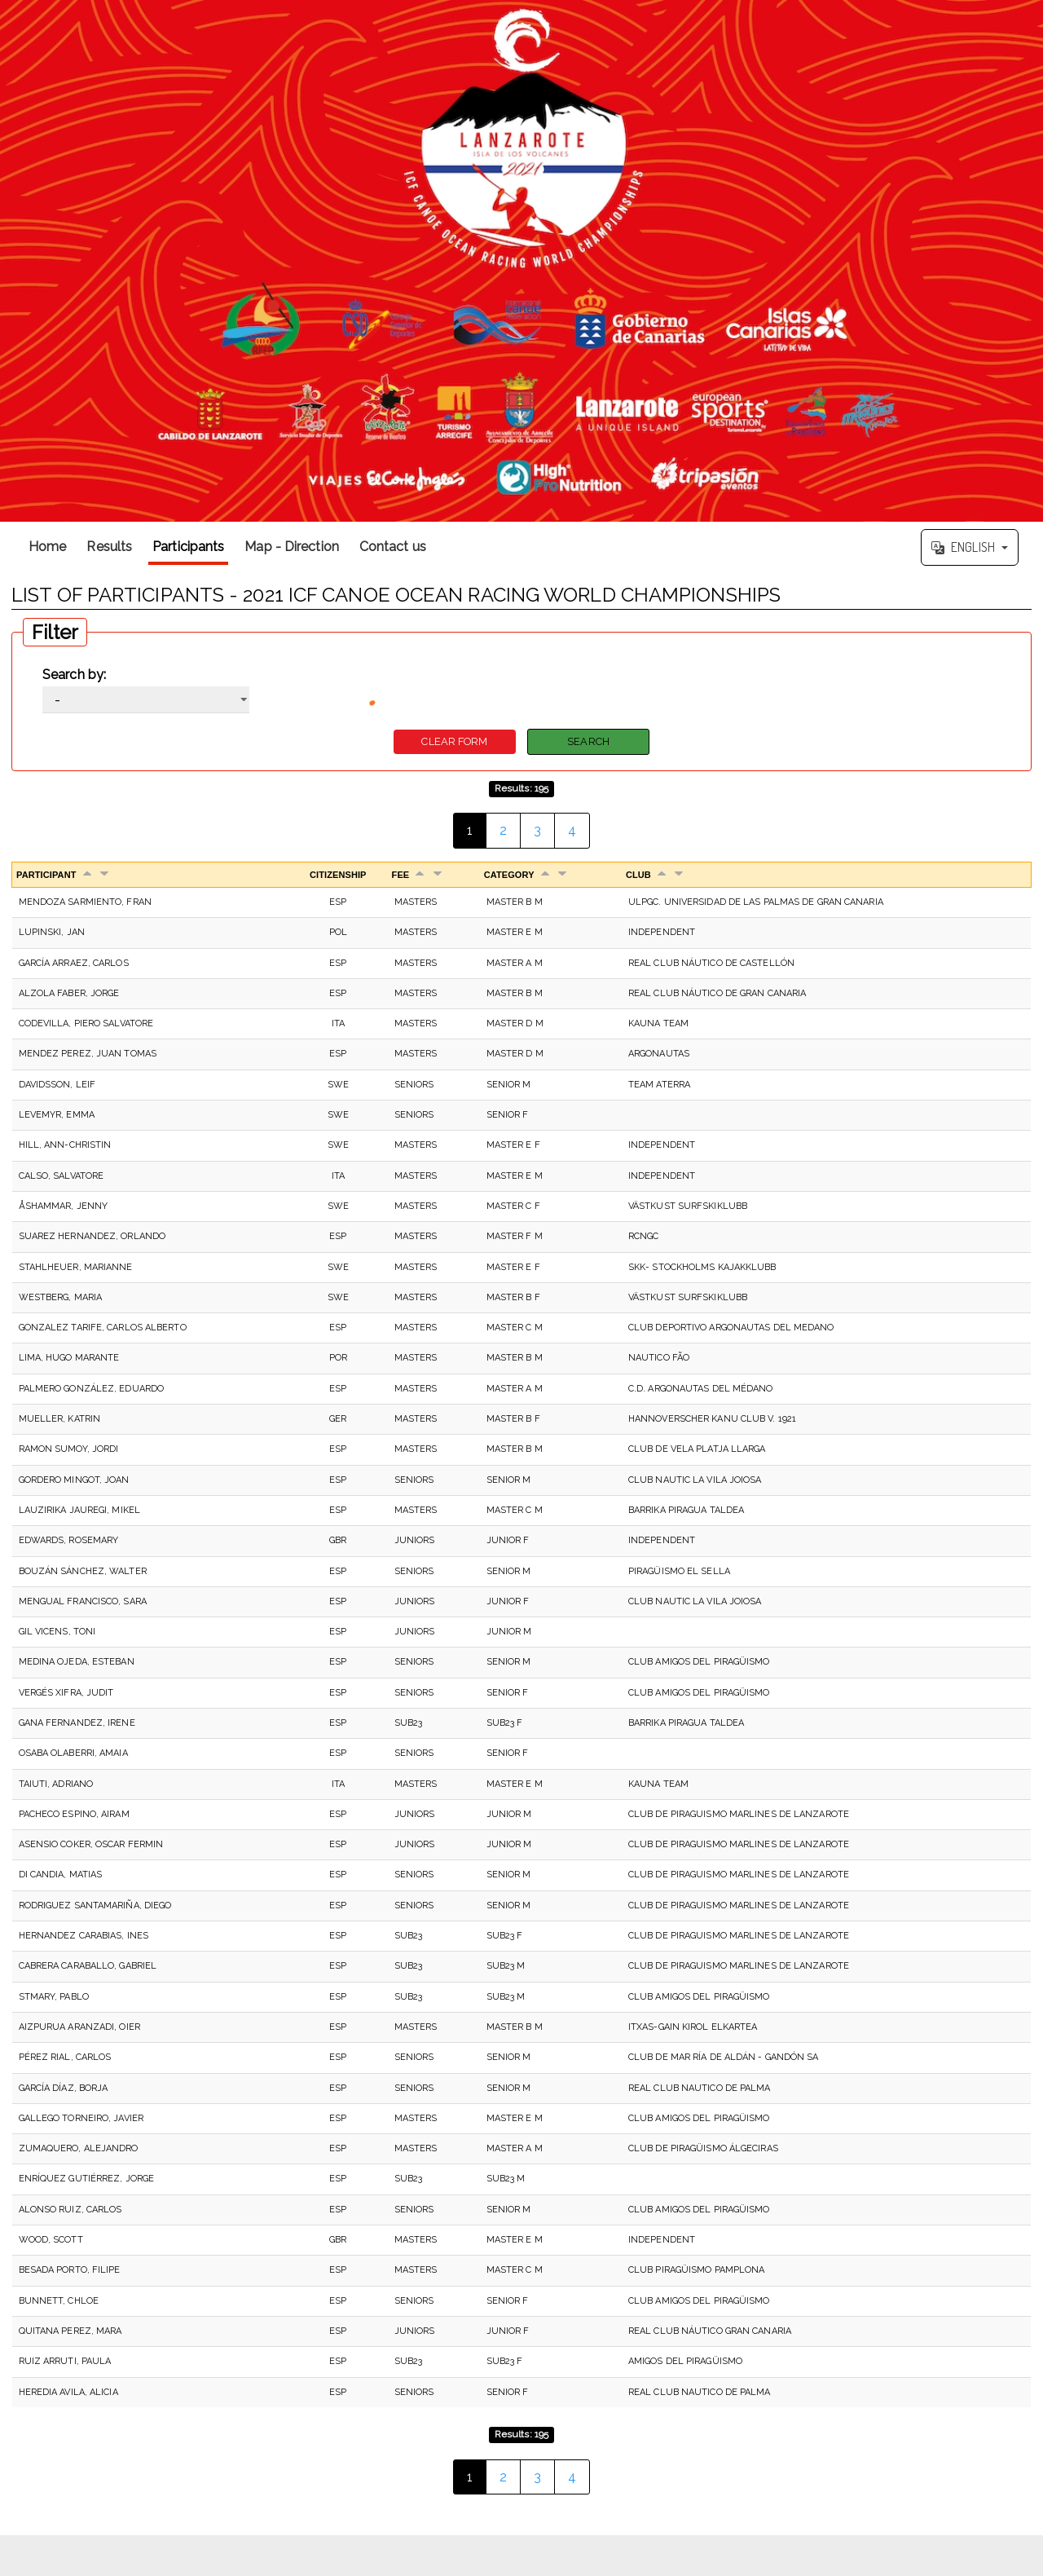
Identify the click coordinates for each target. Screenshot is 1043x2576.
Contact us (392, 546)
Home (47, 546)
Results (109, 546)
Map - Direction (291, 546)
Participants (188, 546)
